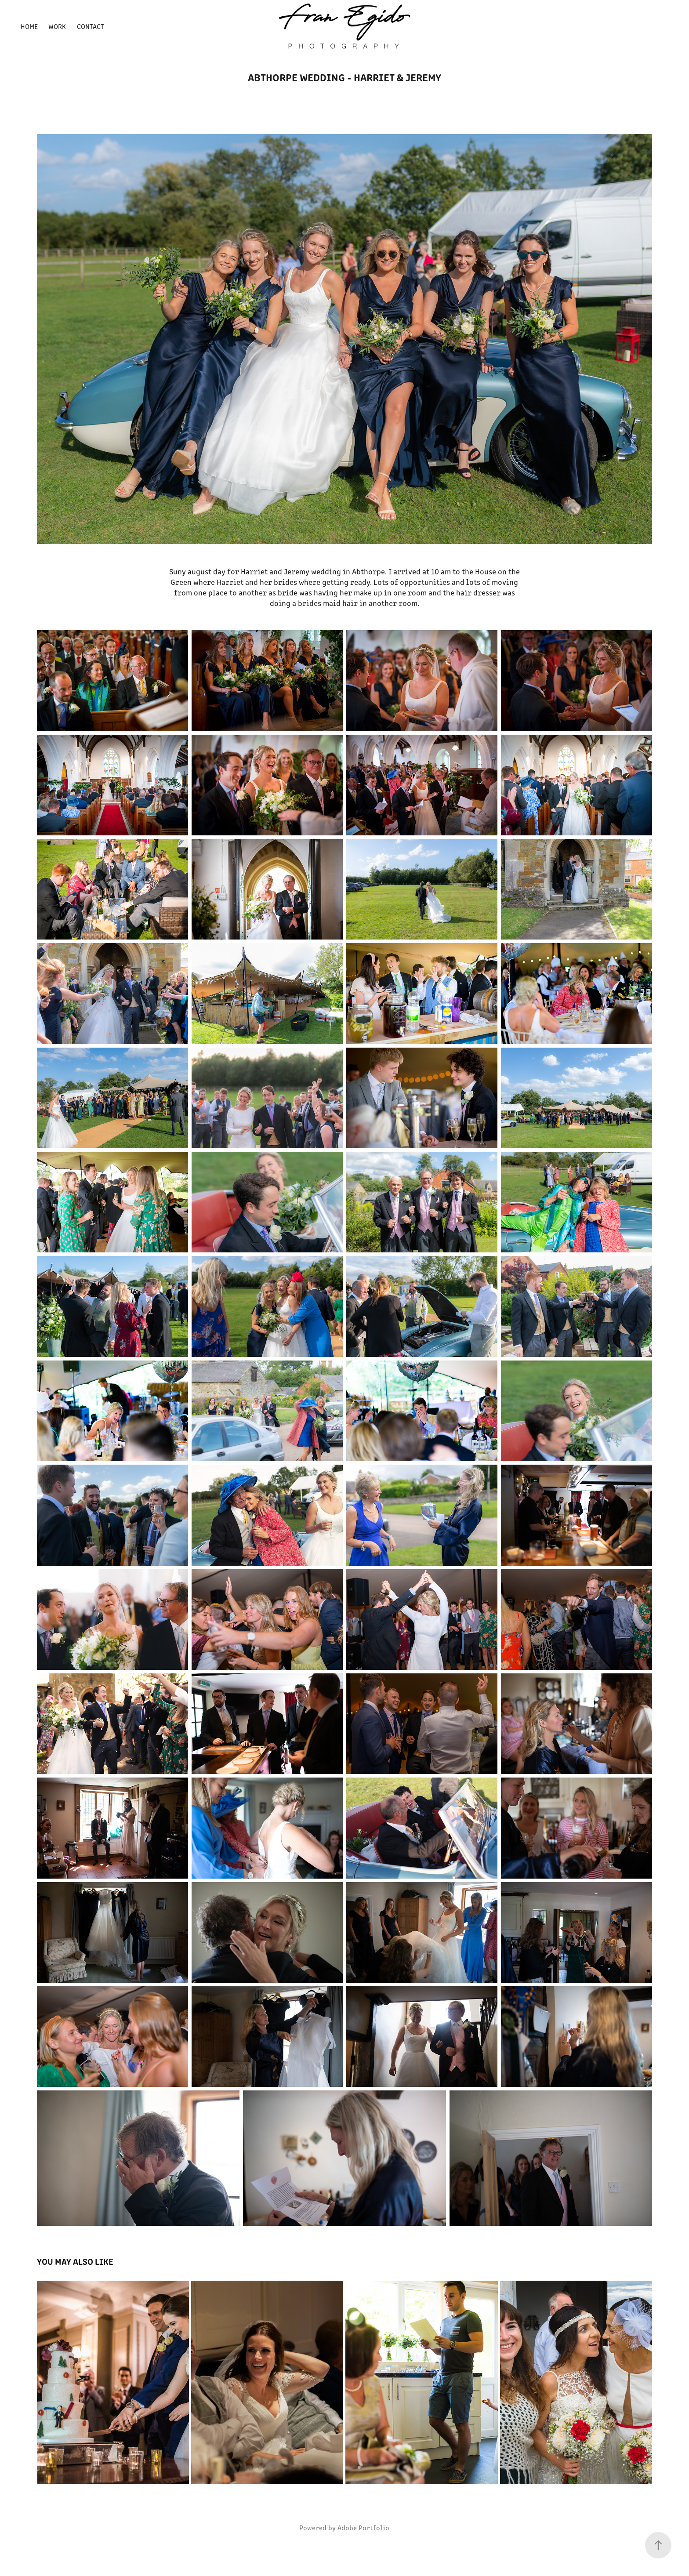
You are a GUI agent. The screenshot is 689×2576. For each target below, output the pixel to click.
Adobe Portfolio (363, 2527)
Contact (90, 26)
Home (29, 26)
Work (57, 26)
